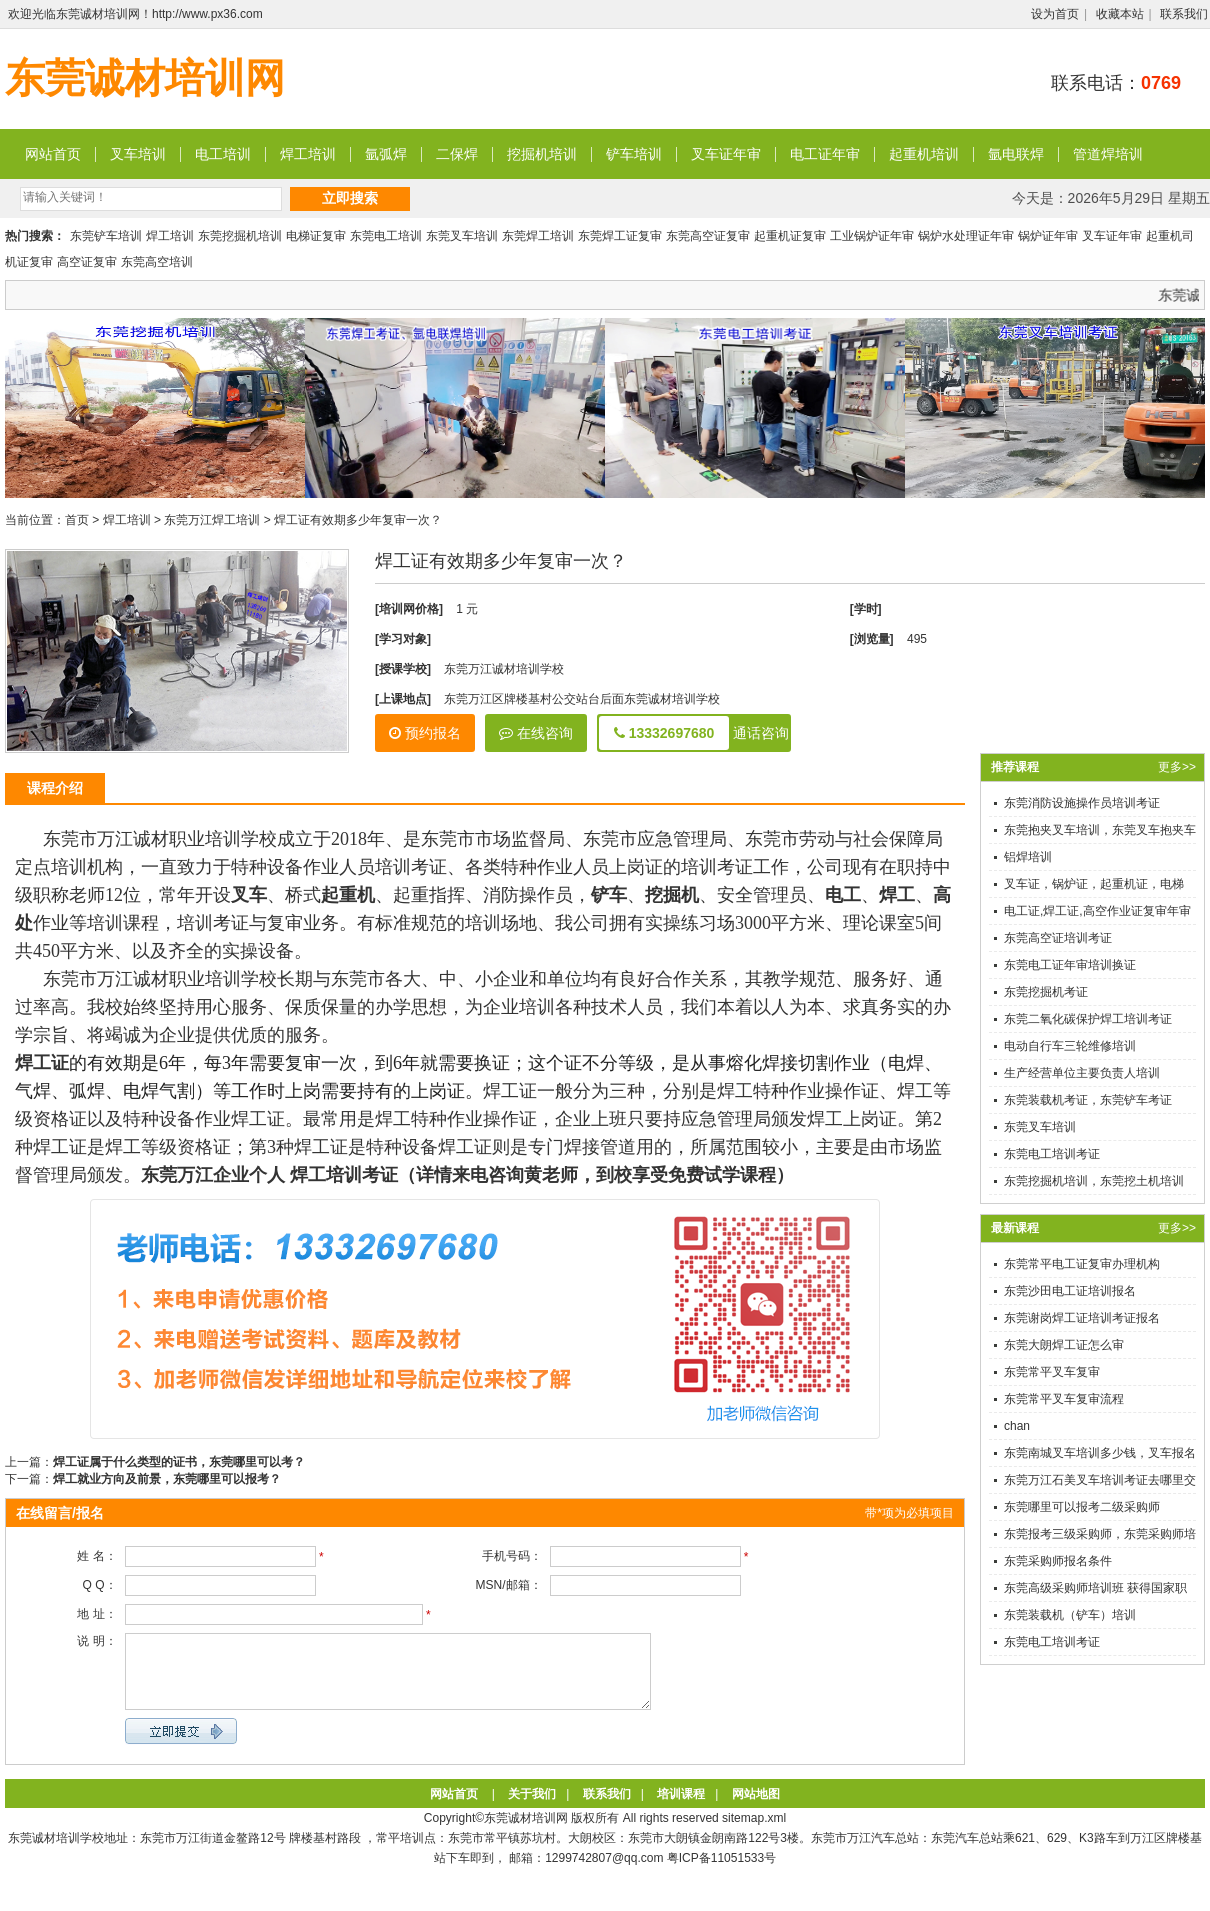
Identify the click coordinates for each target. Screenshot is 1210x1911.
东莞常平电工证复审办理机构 (1082, 1264)
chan (1017, 1426)
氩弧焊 (386, 154)
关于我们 (532, 1809)
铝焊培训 (1028, 857)
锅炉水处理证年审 (966, 236)
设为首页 (1055, 14)
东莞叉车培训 (462, 236)
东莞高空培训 (157, 262)
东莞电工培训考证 (1052, 1154)
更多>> (1177, 767)
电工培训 (223, 154)
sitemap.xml (754, 1833)
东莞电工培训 (386, 236)
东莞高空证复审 (708, 236)
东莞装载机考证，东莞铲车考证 (1088, 1100)
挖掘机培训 (542, 154)
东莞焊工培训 (538, 236)
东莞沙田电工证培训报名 (1070, 1291)
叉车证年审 (726, 154)
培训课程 (681, 1809)
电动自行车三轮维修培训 (1070, 1046)
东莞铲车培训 (106, 236)
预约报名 (425, 733)
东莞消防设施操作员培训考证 (1082, 803)
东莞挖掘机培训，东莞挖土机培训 (1094, 1181)
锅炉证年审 (1048, 236)
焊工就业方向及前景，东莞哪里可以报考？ (167, 1479)
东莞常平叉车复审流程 (1064, 1399)
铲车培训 (634, 154)
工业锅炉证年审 (872, 236)
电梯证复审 (316, 236)
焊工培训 (308, 154)
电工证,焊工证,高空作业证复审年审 (1097, 911)
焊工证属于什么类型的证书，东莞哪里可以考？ (179, 1462)
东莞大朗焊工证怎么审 (1064, 1345)
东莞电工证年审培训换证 (1070, 965)
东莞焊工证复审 (620, 236)
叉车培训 (138, 154)
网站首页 (53, 154)
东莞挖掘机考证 (1046, 992)
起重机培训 (924, 154)
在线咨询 (536, 733)
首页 (77, 520)
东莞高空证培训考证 (1058, 938)
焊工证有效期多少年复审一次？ (358, 520)
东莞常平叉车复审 (1052, 1372)
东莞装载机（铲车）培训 (1070, 1615)
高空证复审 (87, 262)
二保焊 (457, 154)
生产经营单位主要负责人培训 (1082, 1073)
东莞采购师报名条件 (1058, 1561)
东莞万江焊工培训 (212, 520)
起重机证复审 (790, 236)
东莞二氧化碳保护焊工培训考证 (1088, 1019)
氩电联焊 (1016, 154)
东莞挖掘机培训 (240, 236)
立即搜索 (350, 198)
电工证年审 (825, 154)
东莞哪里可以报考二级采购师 (1082, 1507)
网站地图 (756, 1809)
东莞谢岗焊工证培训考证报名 (1082, 1318)
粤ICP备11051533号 (721, 1873)
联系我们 (1184, 14)
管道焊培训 (1108, 154)
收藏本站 (1120, 14)
